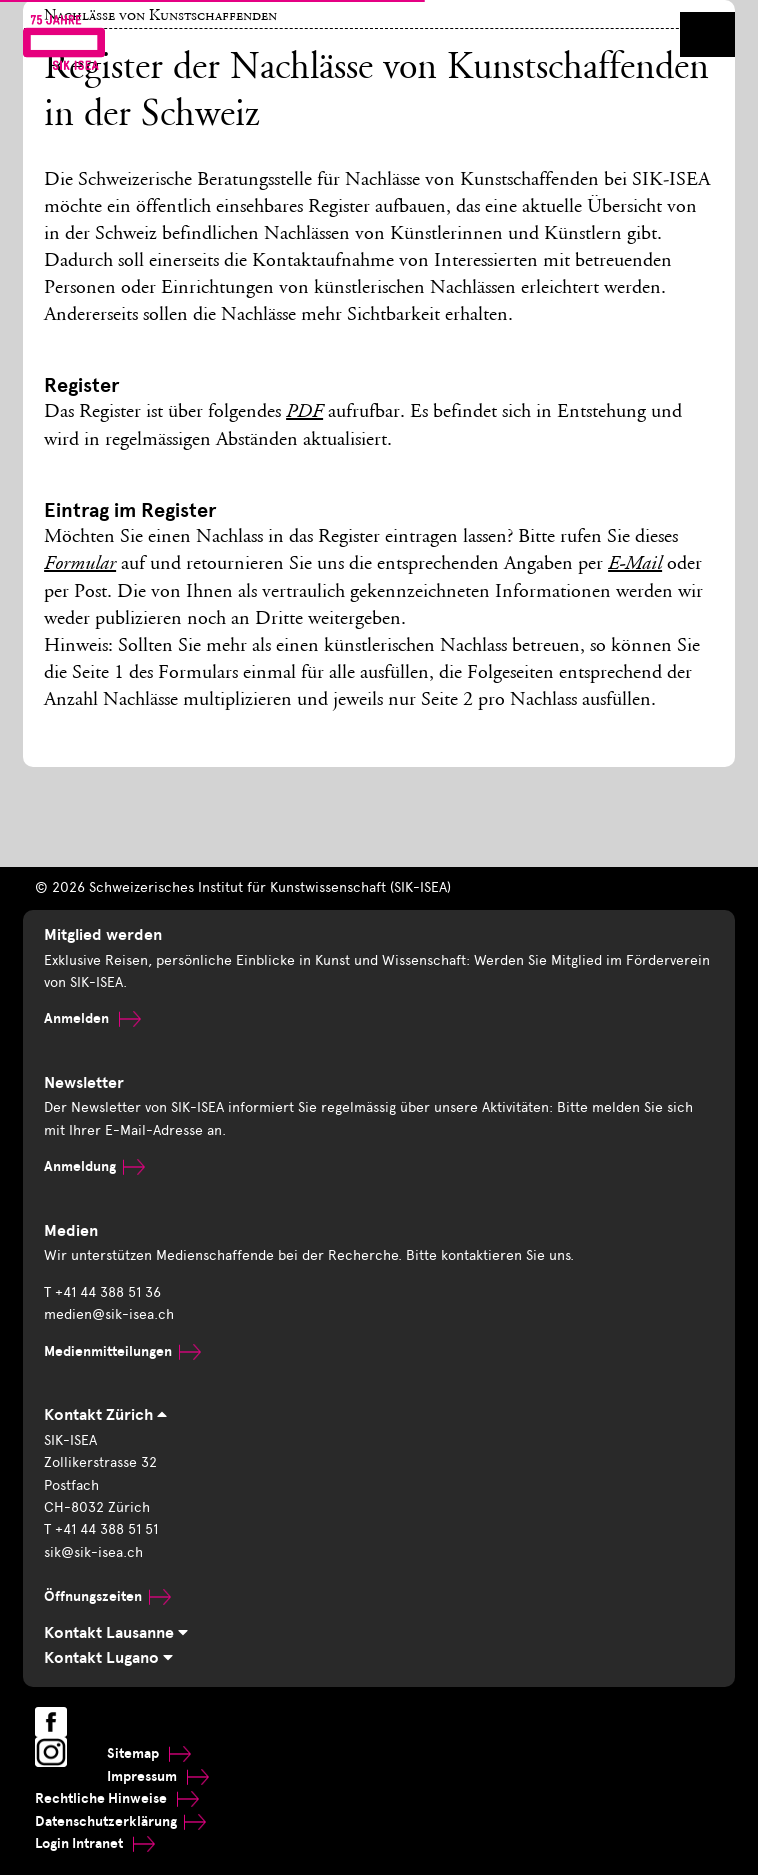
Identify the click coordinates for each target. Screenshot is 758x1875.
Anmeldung (94, 1166)
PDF (304, 413)
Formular (80, 565)
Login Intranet (95, 1843)
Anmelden (92, 1018)
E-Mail (635, 565)
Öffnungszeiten (107, 1596)
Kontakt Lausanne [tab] (116, 1633)
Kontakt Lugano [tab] (108, 1658)
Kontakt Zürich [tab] (105, 1415)
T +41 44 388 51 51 (101, 1529)
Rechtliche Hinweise (117, 1798)
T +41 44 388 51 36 (102, 1292)
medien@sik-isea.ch (109, 1314)
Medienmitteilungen (122, 1351)
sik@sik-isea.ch (93, 1552)
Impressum (158, 1776)
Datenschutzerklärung (120, 1821)
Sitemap (149, 1753)
